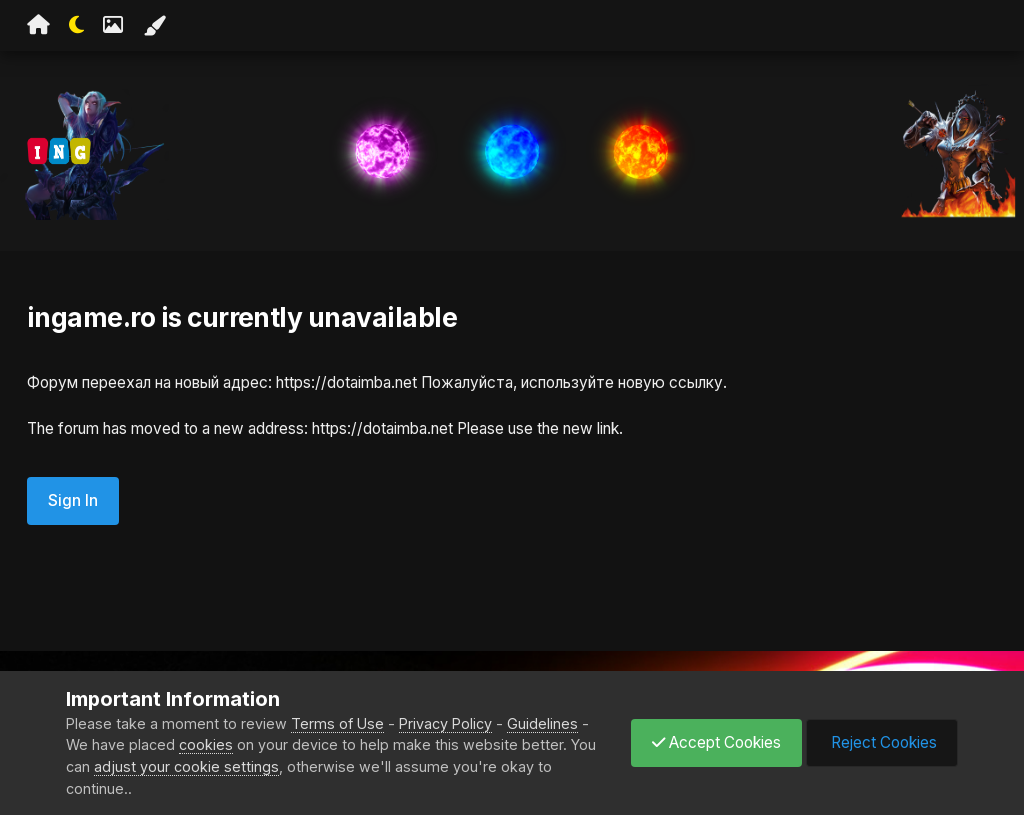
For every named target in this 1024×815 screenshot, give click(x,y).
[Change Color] (154, 26)
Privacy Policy (445, 723)
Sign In (73, 500)
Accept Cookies (716, 742)
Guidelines (542, 723)
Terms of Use (337, 723)
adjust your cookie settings (186, 766)
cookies (206, 744)
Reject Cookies (882, 742)
